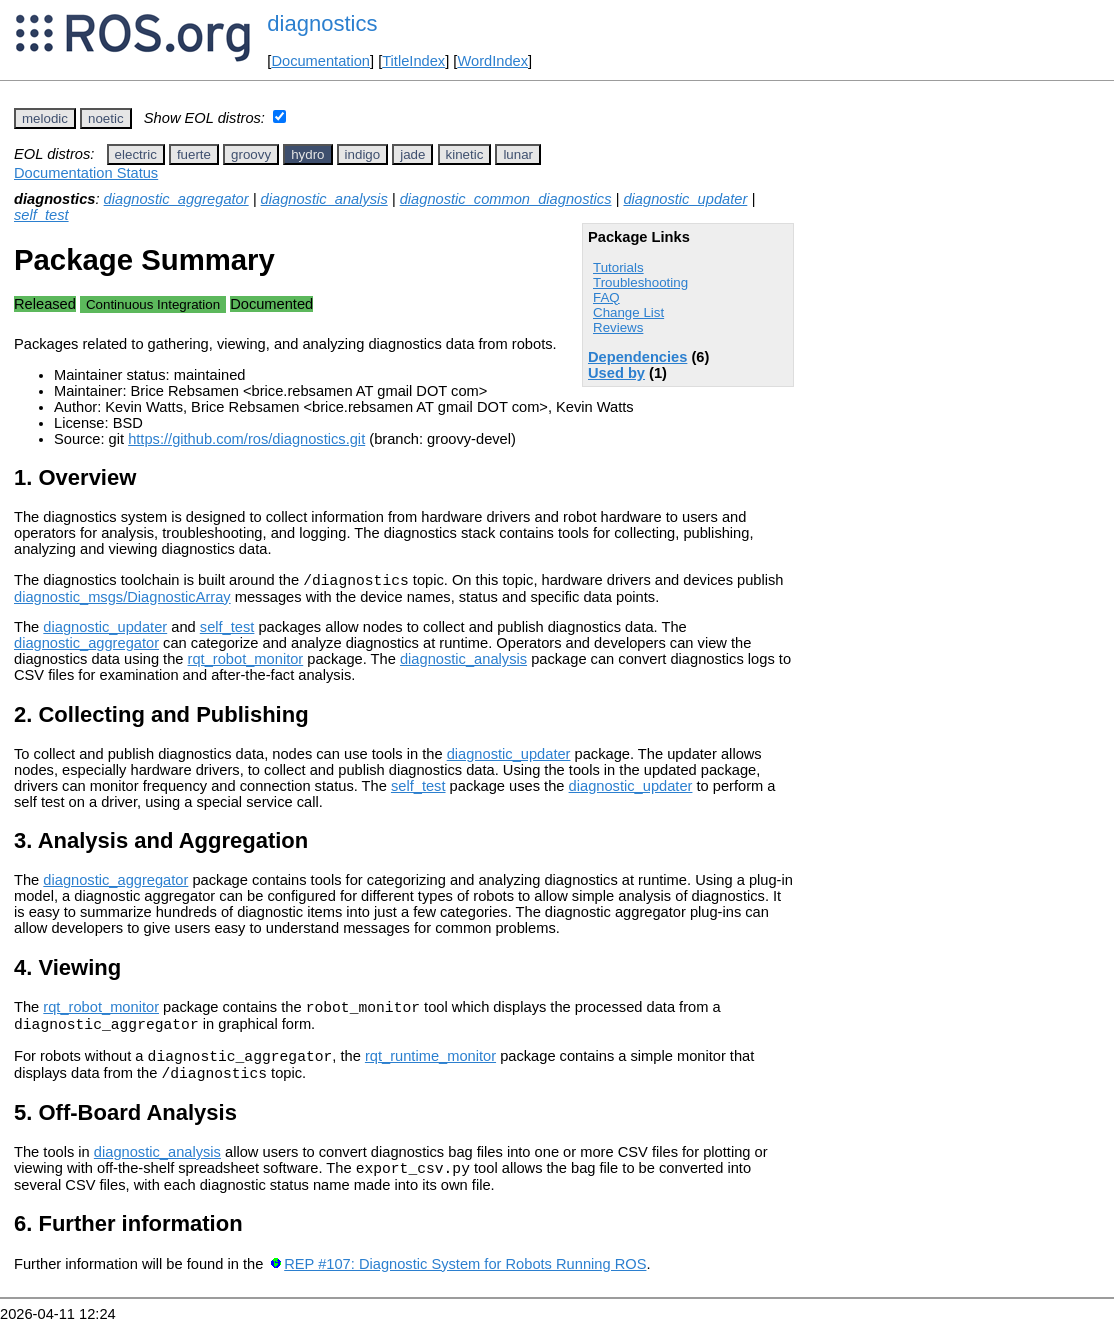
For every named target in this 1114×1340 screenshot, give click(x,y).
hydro (307, 154)
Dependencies (637, 357)
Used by (616, 373)
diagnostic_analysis (324, 199)
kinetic (465, 154)
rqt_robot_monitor (246, 662)
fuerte (194, 154)
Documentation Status (86, 173)
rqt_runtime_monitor (430, 1068)
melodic (45, 118)
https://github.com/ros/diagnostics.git (246, 439)
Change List (628, 312)
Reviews (618, 327)
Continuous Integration (153, 304)
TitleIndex (413, 61)
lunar (518, 154)
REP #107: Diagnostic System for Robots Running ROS (465, 1282)
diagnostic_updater (685, 199)
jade (412, 154)
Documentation (320, 61)
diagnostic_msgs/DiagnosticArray (122, 600)
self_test (41, 215)
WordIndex (492, 61)
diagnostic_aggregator (176, 199)
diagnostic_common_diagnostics (506, 199)
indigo (363, 154)
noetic (106, 118)
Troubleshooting (640, 282)
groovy (251, 154)
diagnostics (322, 23)
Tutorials (618, 267)
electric (136, 154)
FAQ (606, 297)
